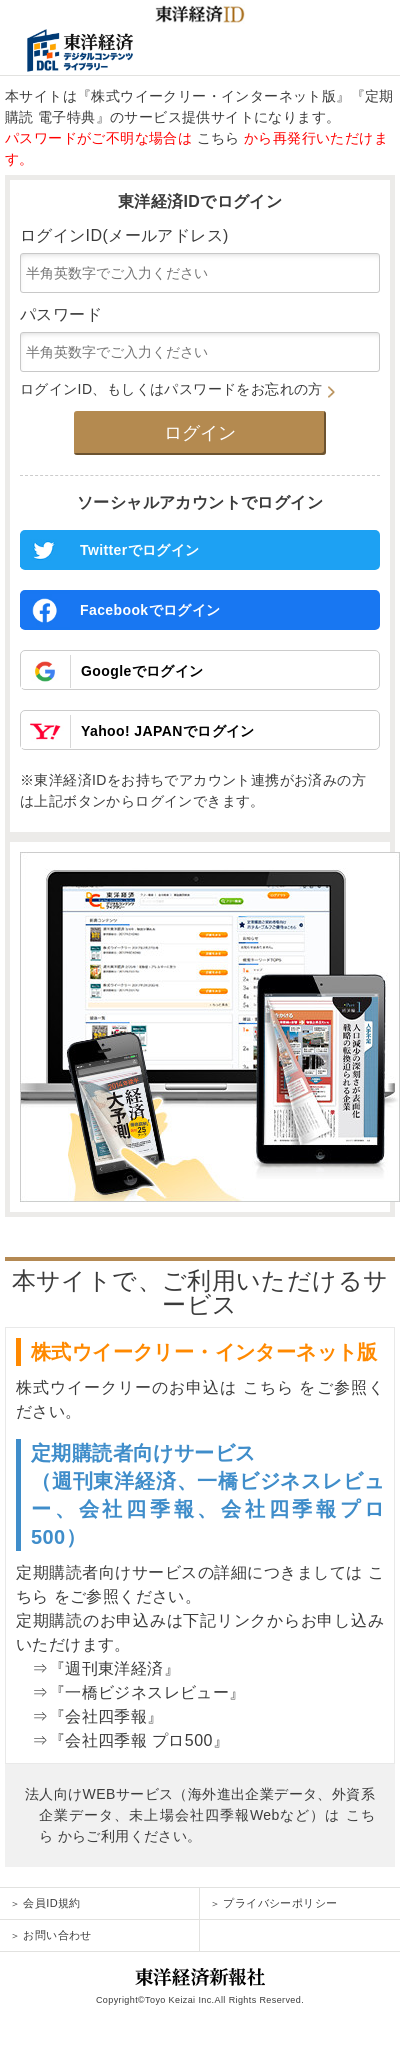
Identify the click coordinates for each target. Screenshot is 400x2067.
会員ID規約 (45, 1903)
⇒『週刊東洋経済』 (98, 1668)
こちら (218, 138)
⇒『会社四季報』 (90, 1716)
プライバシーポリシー (273, 1903)
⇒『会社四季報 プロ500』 (122, 1740)
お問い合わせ (51, 1935)
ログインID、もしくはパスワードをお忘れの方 (177, 389)
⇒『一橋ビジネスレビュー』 (131, 1692)
